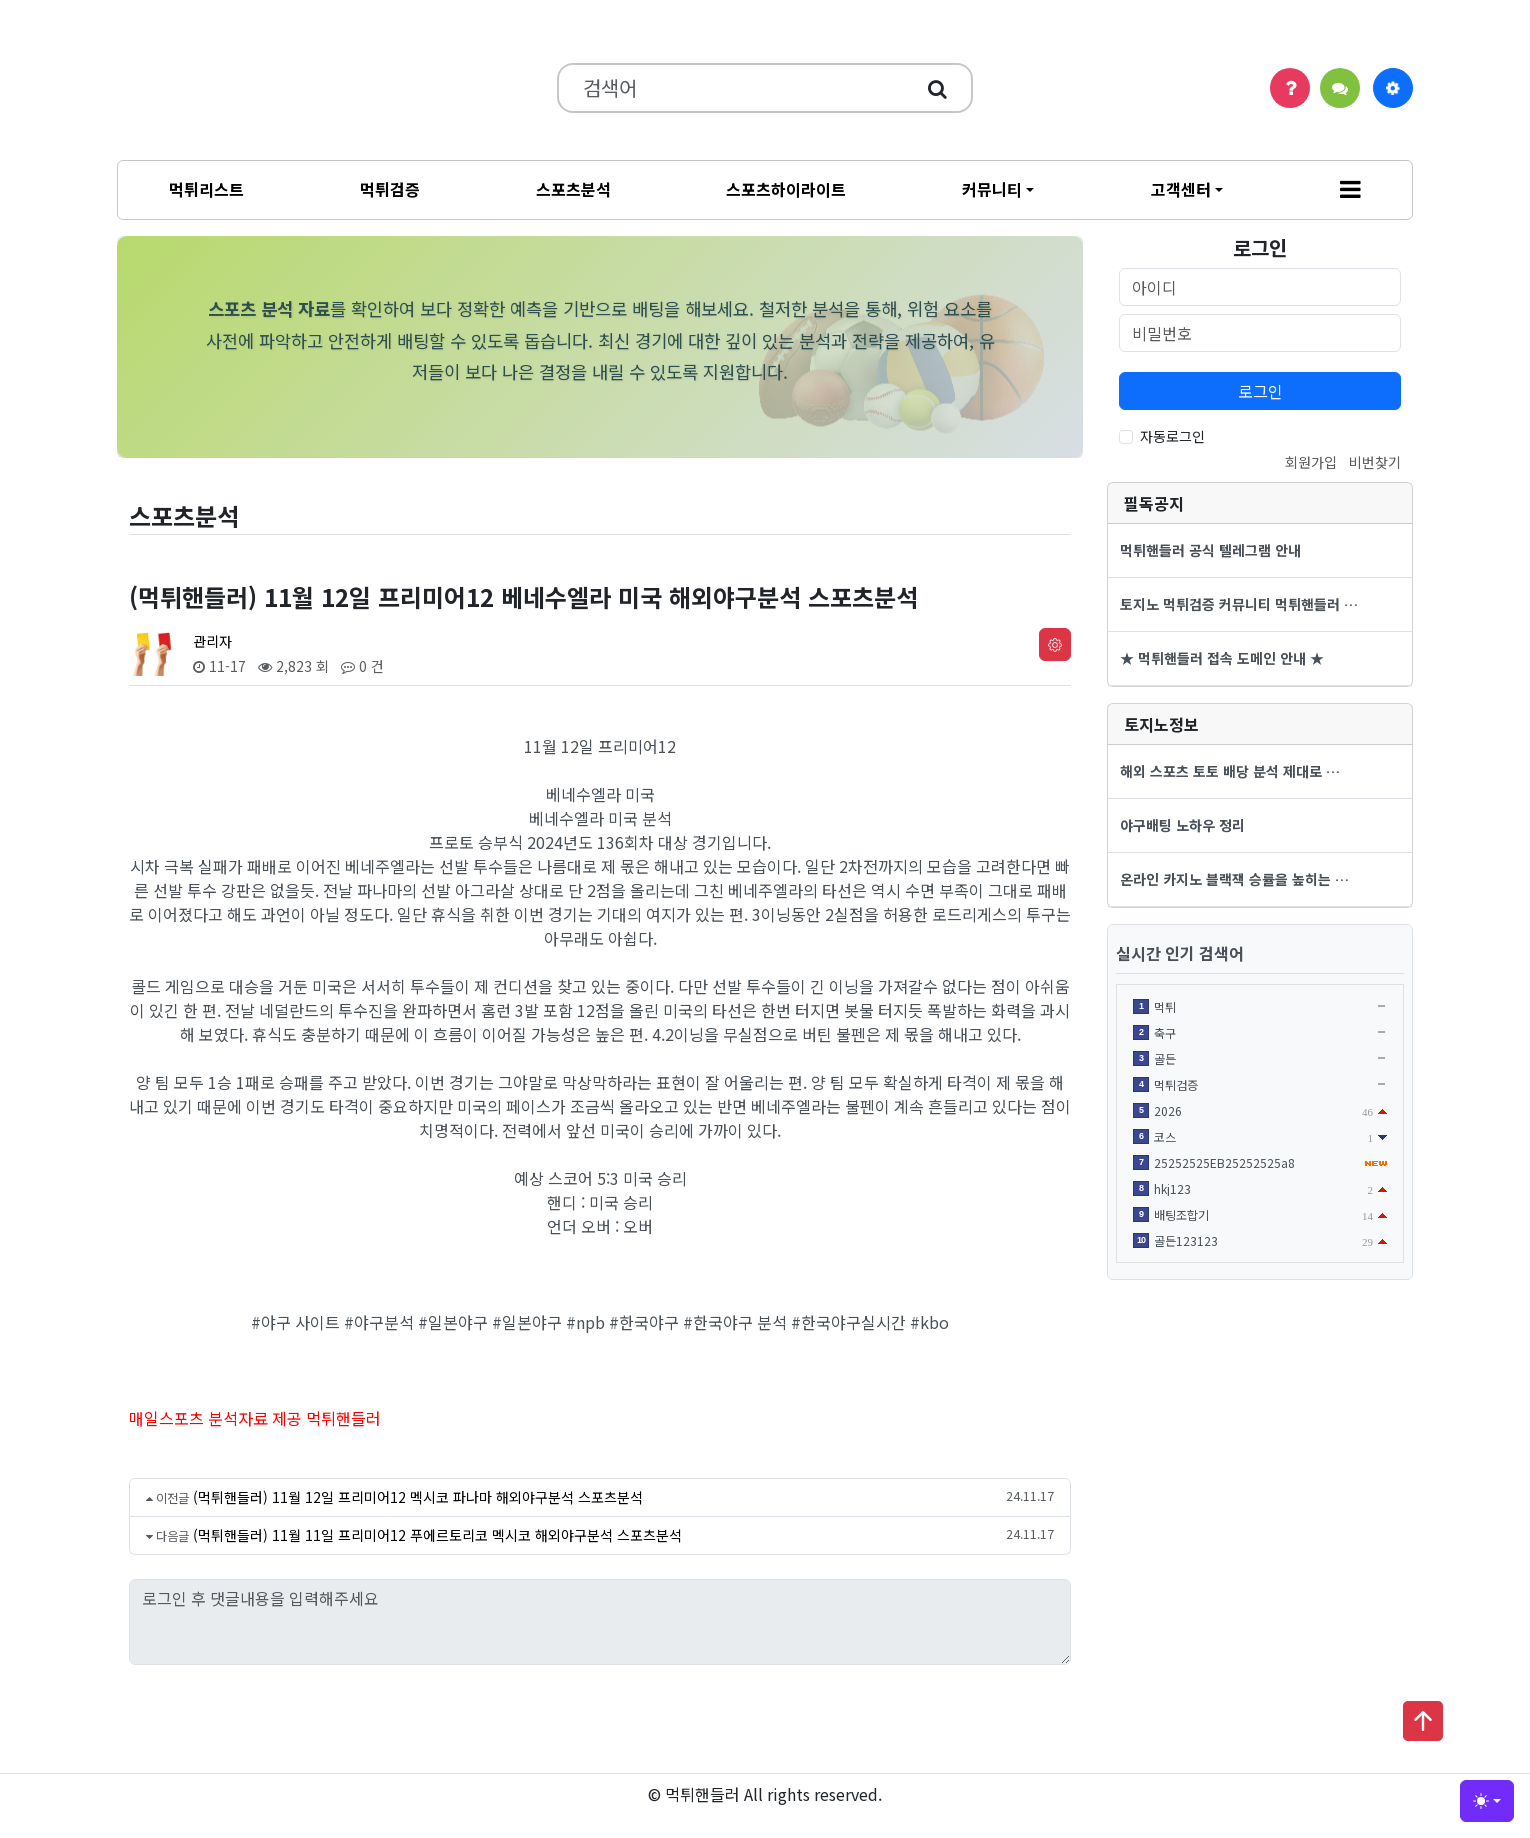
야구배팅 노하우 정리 (1182, 825)
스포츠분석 (573, 189)
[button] (1350, 190)
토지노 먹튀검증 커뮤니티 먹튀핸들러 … (1239, 604)
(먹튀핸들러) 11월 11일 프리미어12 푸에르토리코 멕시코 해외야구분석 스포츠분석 (437, 1535)
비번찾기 (1375, 462)
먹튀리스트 (206, 189)
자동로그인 (1172, 436)
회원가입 (1311, 462)
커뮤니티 (992, 189)
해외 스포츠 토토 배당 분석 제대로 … (1230, 771)
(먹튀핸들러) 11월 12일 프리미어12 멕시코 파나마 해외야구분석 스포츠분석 (418, 1497)
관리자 (212, 641)
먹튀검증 (390, 189)
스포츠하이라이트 (786, 189)
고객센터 (1181, 189)
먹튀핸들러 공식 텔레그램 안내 (1210, 550)
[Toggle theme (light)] (1487, 1801)
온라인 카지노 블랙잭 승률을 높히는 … (1234, 879)
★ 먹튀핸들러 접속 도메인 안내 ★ (1222, 658)
